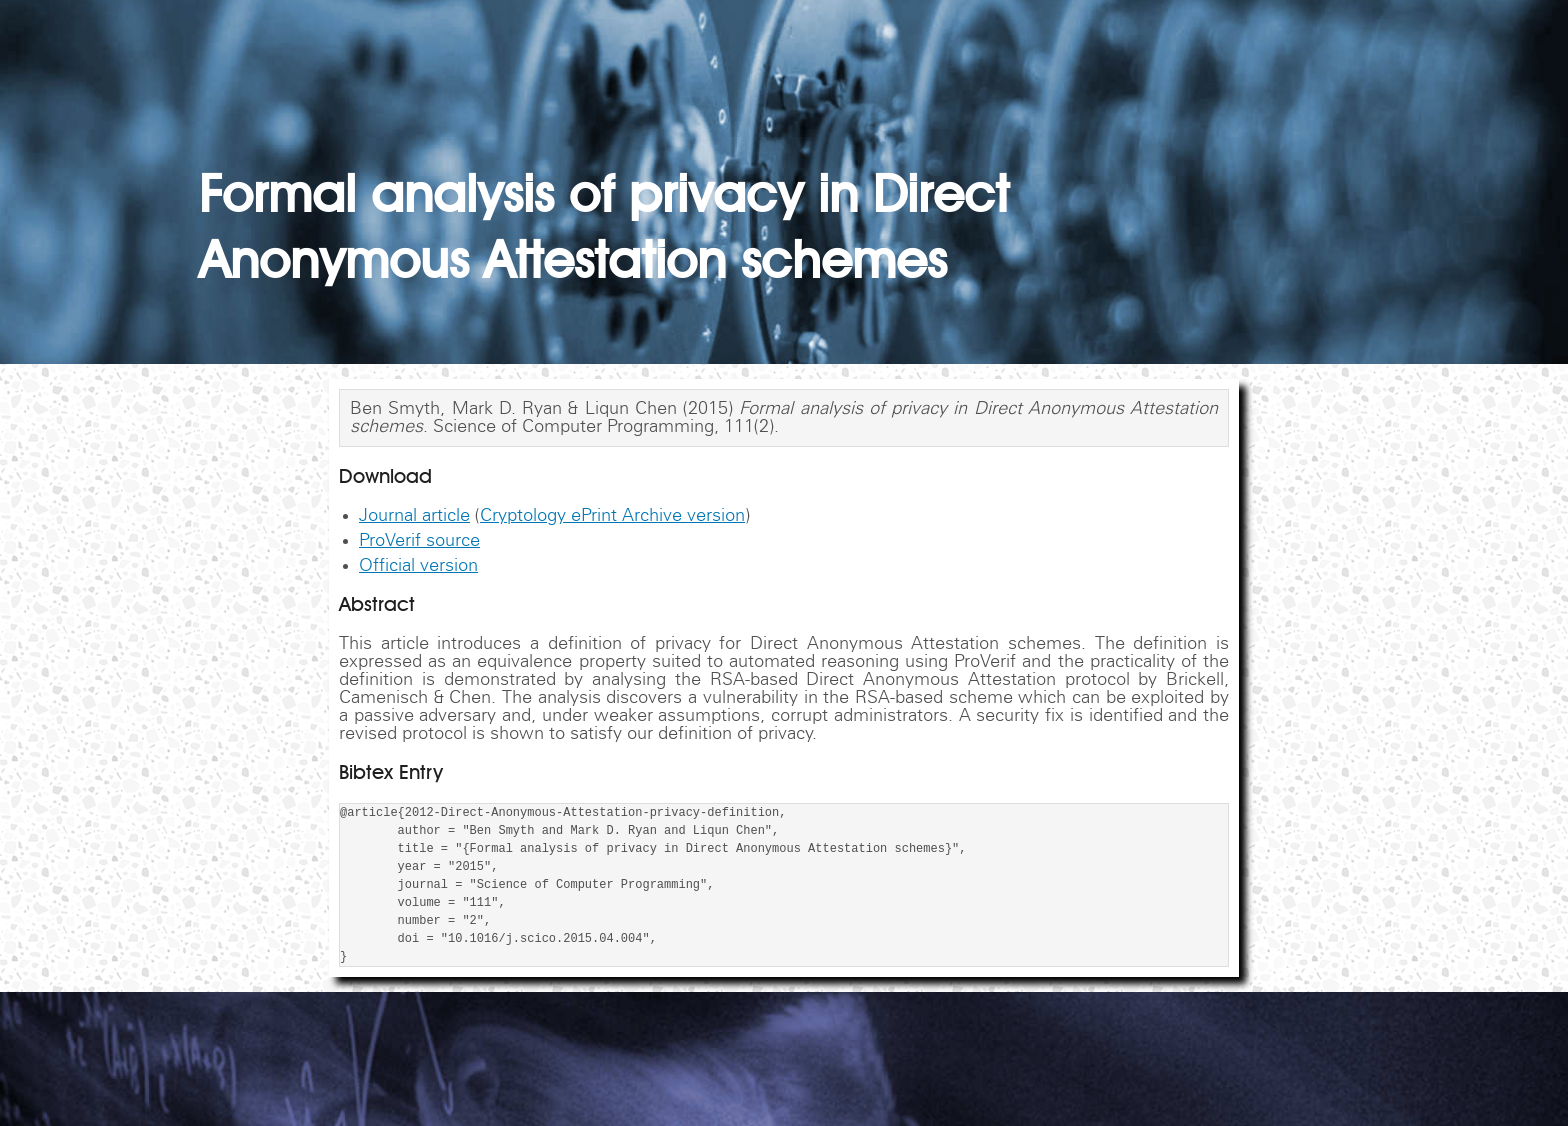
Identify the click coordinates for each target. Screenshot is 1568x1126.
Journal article (414, 516)
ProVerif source (419, 541)
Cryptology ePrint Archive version (612, 516)
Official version (418, 566)
